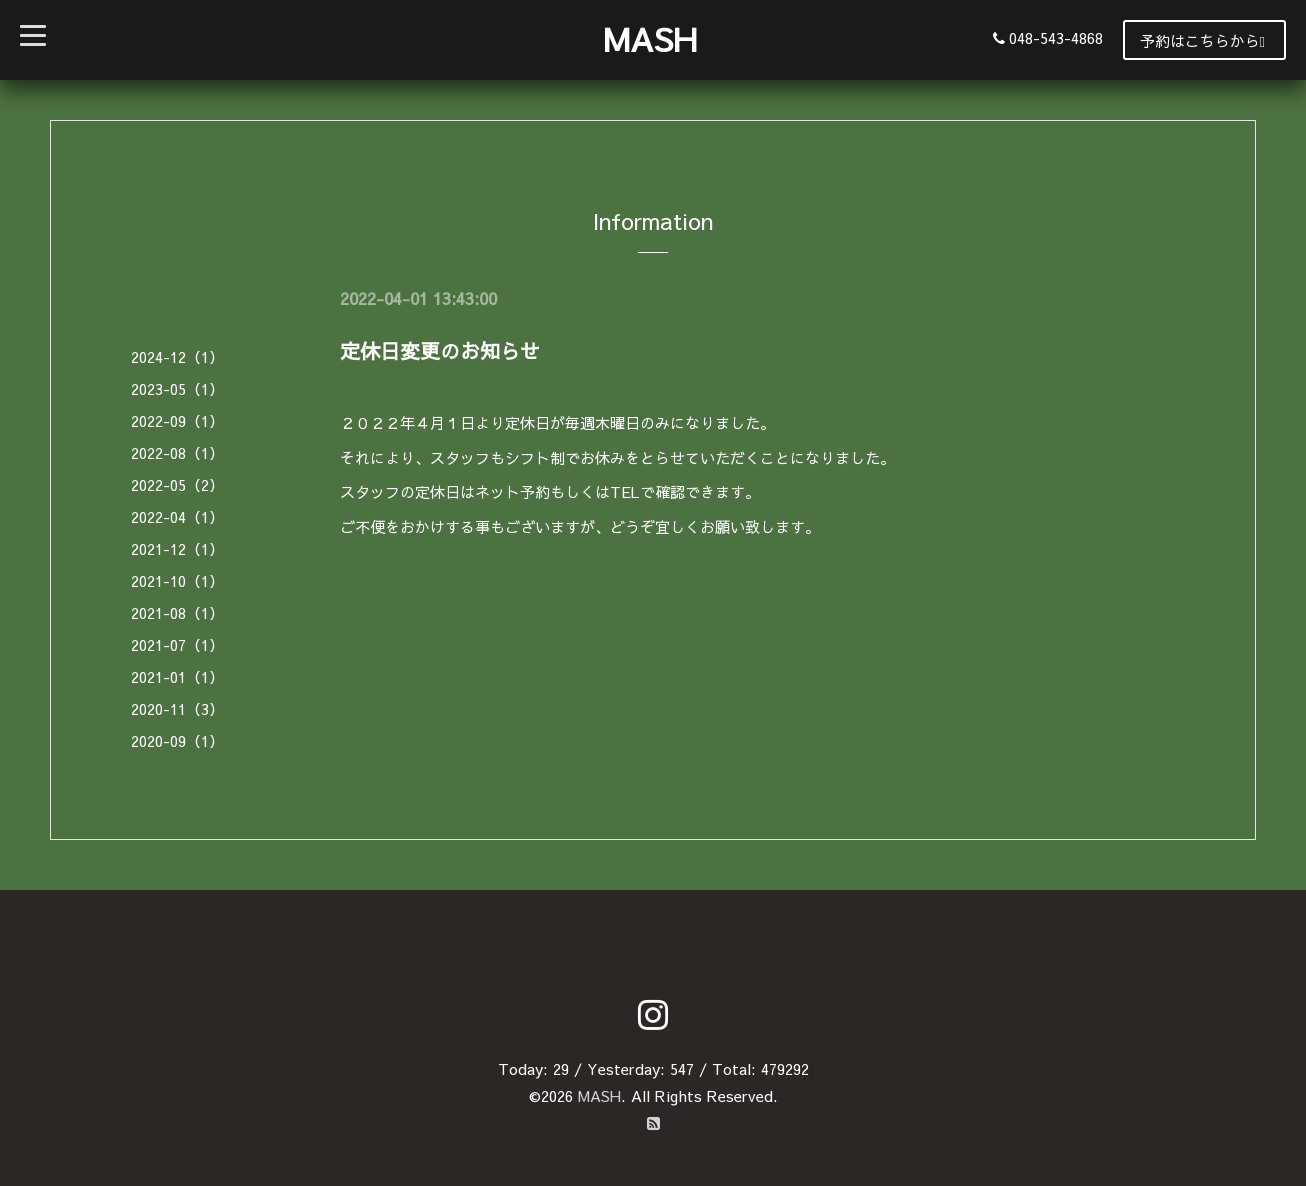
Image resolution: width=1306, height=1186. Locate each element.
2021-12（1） (177, 548)
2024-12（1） (177, 356)
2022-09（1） (177, 420)
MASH (650, 38)
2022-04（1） (177, 516)
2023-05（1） (177, 388)
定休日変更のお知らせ (440, 350)
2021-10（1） (177, 580)
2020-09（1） (177, 740)
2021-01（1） (177, 676)
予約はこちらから (1202, 40)
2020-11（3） (177, 708)
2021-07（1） (177, 644)
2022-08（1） (177, 452)
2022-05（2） (177, 484)
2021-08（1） (177, 612)
